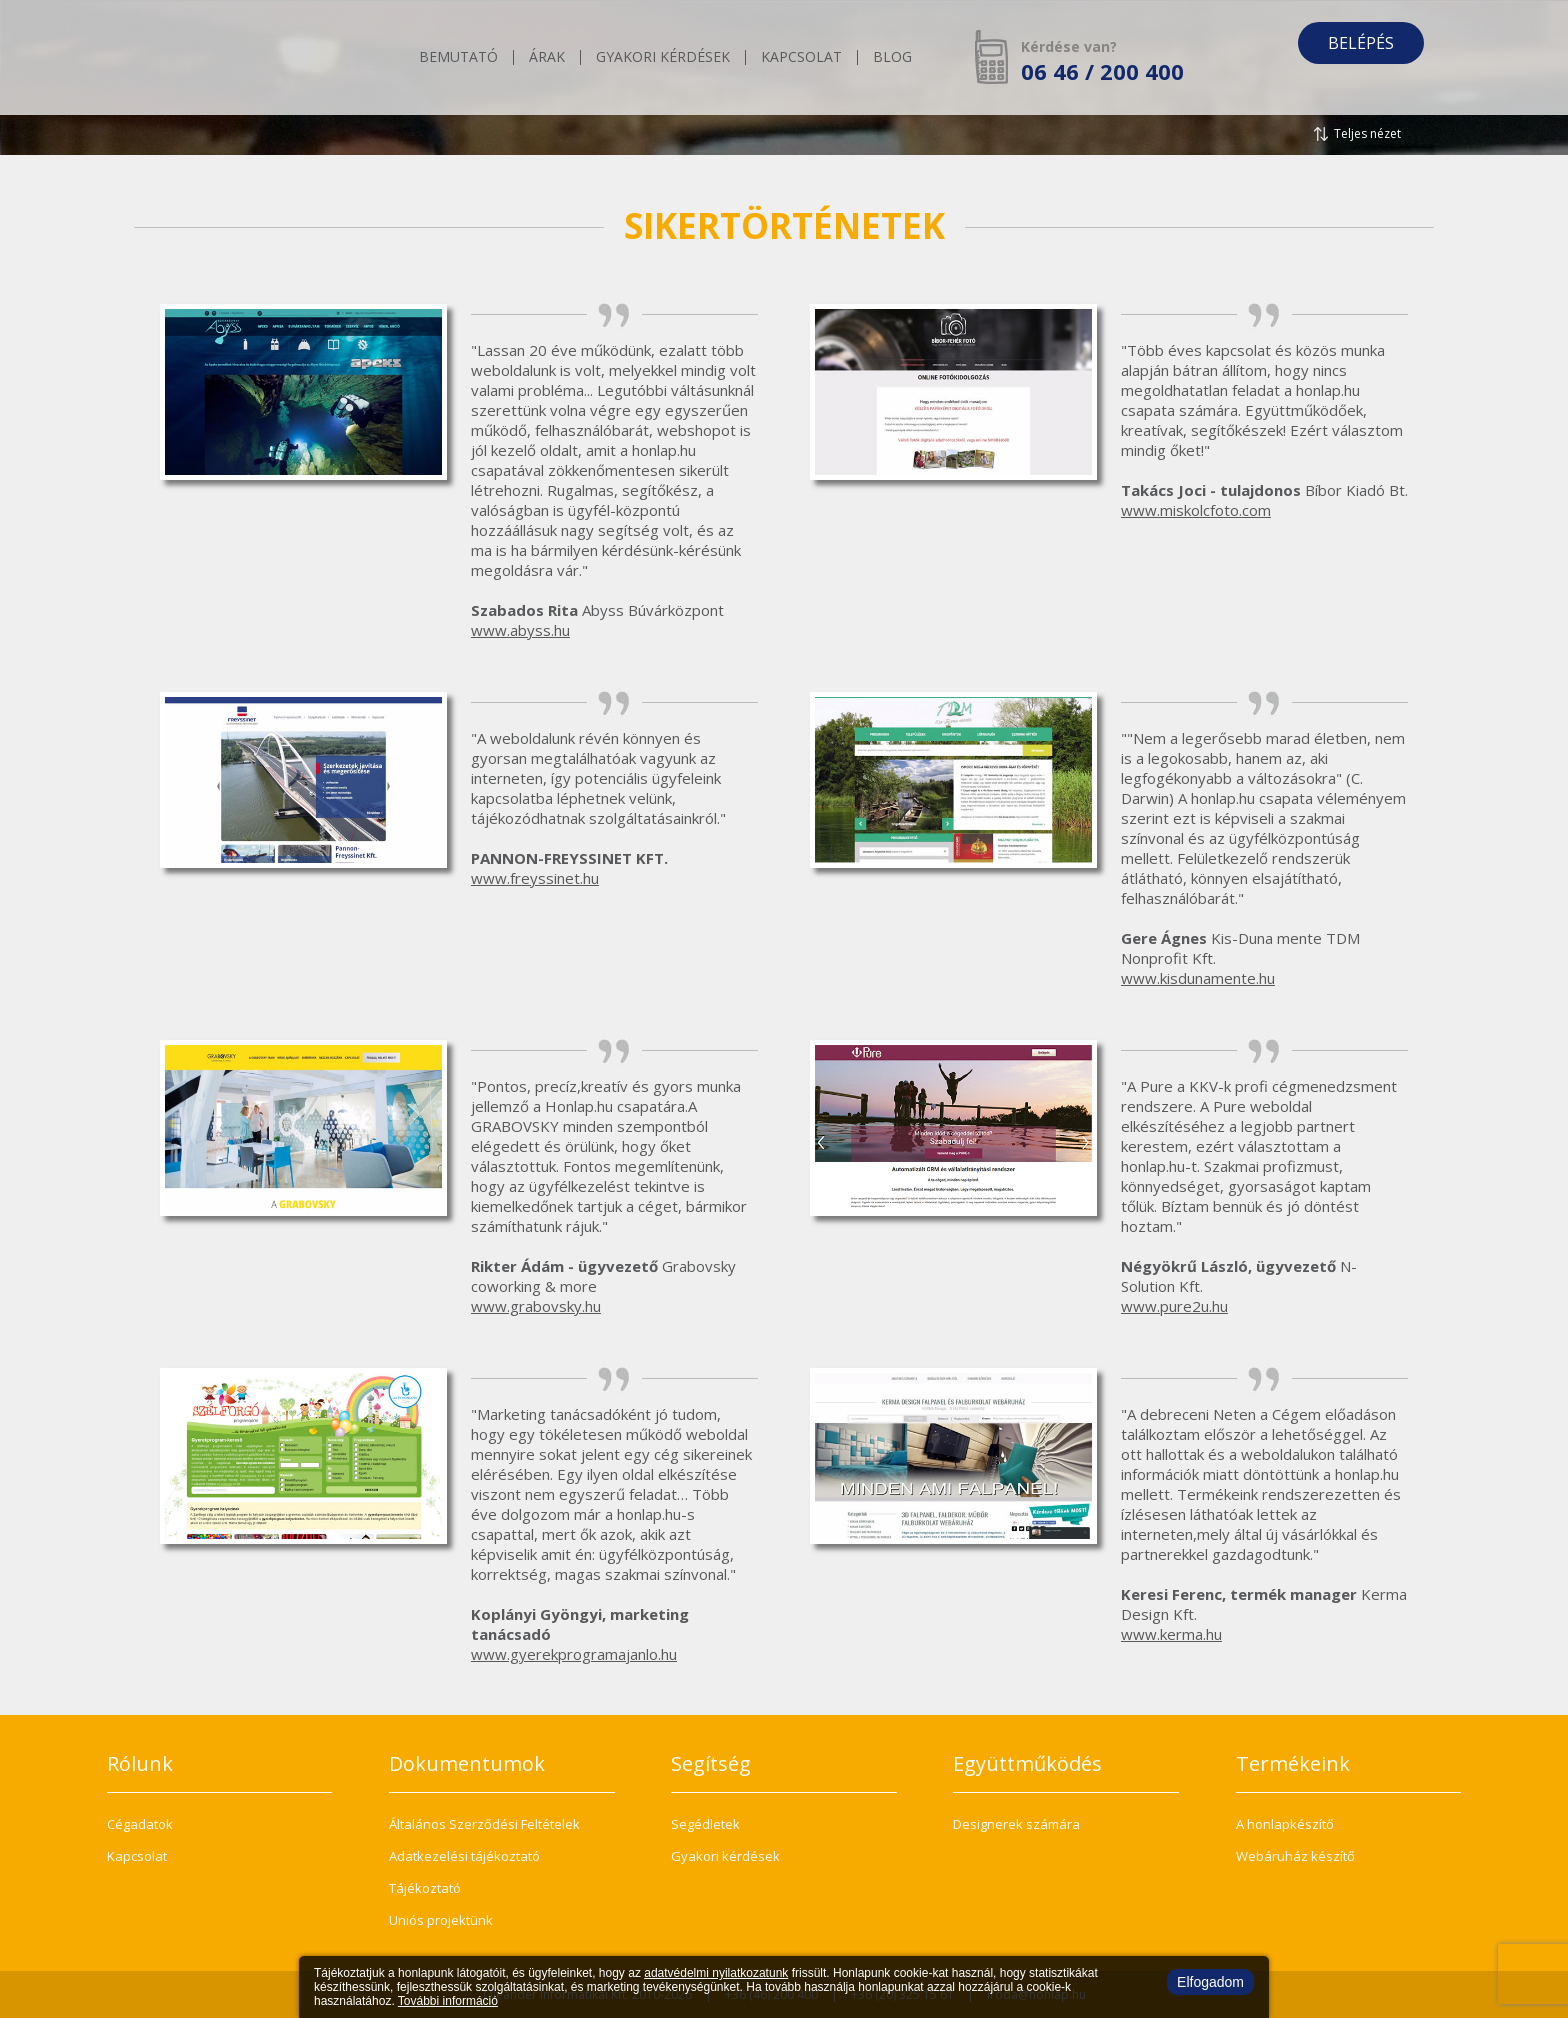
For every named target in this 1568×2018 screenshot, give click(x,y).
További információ (448, 2001)
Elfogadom (1210, 1982)
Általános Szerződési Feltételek (484, 1824)
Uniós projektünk (441, 1920)
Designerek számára (1016, 1824)
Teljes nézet (1367, 133)
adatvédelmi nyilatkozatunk (716, 1973)
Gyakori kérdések (663, 58)
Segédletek (705, 1824)
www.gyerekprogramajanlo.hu (574, 1654)
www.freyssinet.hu (535, 878)
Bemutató (458, 58)
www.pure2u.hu (1174, 1306)
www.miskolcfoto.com (1196, 510)
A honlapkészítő (1285, 1824)
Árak (547, 58)
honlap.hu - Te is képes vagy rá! (259, 57)
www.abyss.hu (520, 630)
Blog (892, 58)
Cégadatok (140, 1824)
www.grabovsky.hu (536, 1306)
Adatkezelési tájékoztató (464, 1856)
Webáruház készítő (1295, 1856)
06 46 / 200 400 (1102, 71)
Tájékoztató (425, 1888)
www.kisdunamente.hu (1198, 978)
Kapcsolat (801, 58)
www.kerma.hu (1171, 1634)
